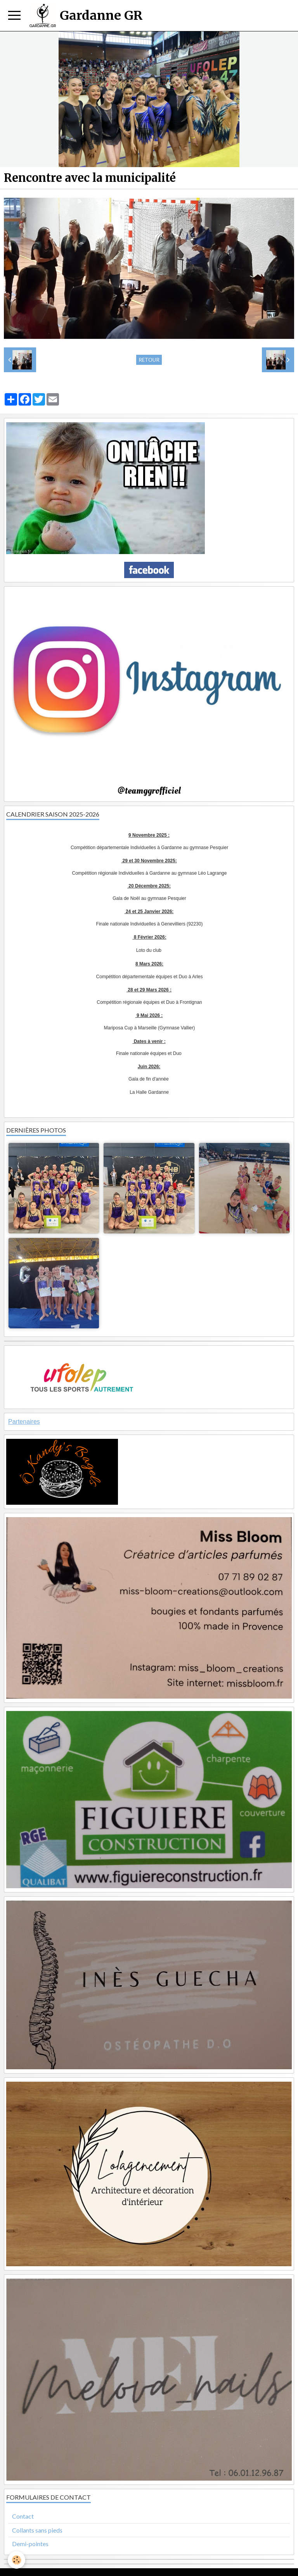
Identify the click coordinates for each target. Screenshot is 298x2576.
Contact (23, 2516)
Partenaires (24, 1421)
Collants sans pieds (37, 2530)
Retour (149, 360)
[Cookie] (16, 2560)
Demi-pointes (30, 2543)
